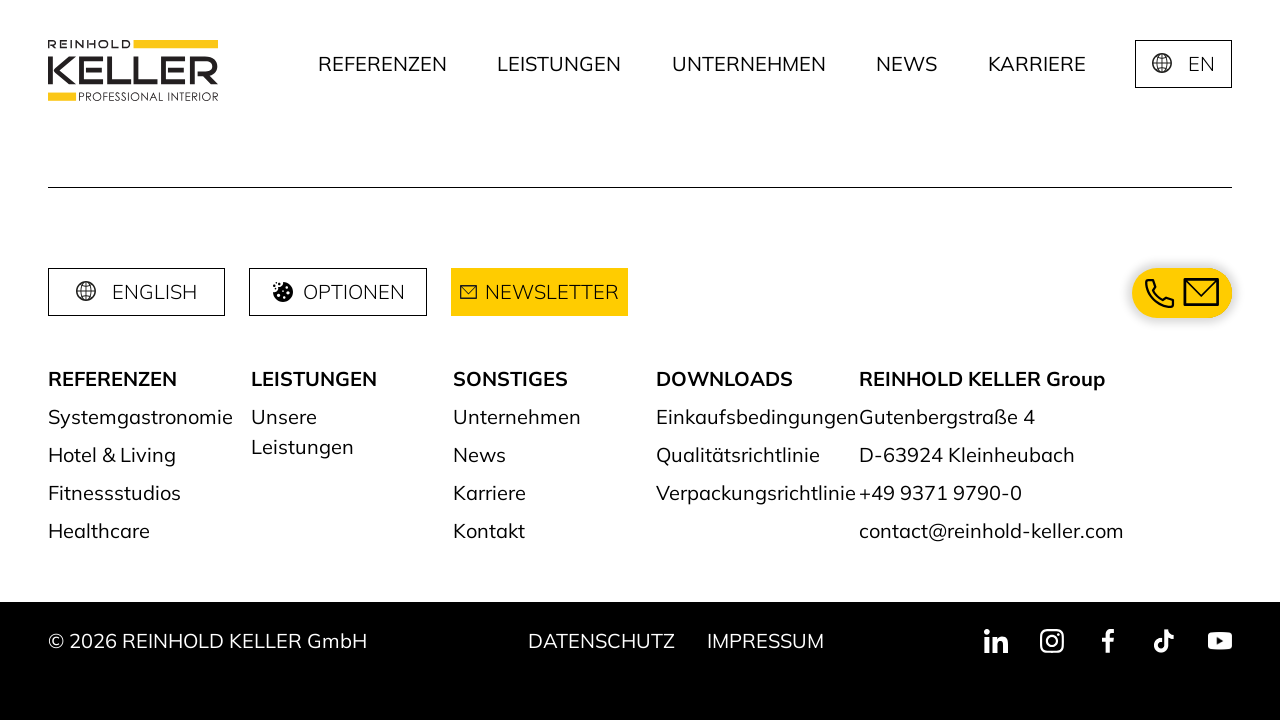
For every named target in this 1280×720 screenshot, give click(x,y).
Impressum (765, 640)
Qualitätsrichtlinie (738, 454)
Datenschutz (601, 640)
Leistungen (559, 63)
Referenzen (382, 63)
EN (1201, 63)
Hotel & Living (112, 454)
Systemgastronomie (140, 416)
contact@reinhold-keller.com (991, 530)
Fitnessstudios (114, 492)
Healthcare (99, 530)
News (906, 63)
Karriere (1037, 63)
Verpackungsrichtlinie (756, 492)
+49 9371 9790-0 (940, 492)
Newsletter (539, 291)
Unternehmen (749, 63)
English (154, 291)
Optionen (338, 291)
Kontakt (489, 530)
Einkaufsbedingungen (757, 416)
